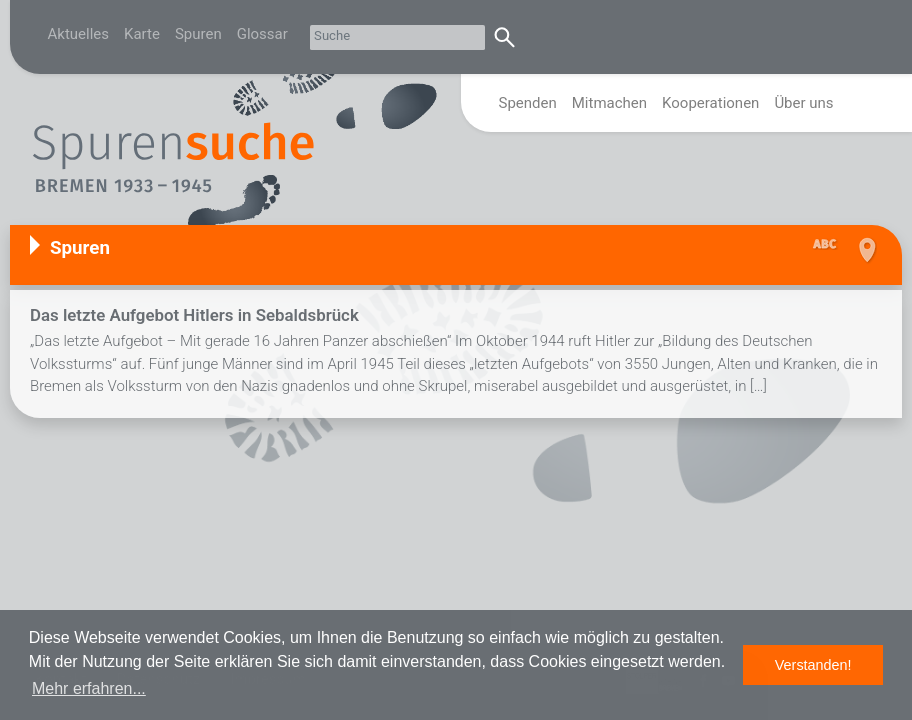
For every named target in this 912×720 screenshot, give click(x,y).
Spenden (528, 103)
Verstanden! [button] (813, 665)
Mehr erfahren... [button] (89, 688)
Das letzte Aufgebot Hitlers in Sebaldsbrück (194, 315)
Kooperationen (710, 103)
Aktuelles (79, 34)
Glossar (262, 34)
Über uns (803, 103)
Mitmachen (609, 103)
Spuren (198, 34)
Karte (142, 34)
